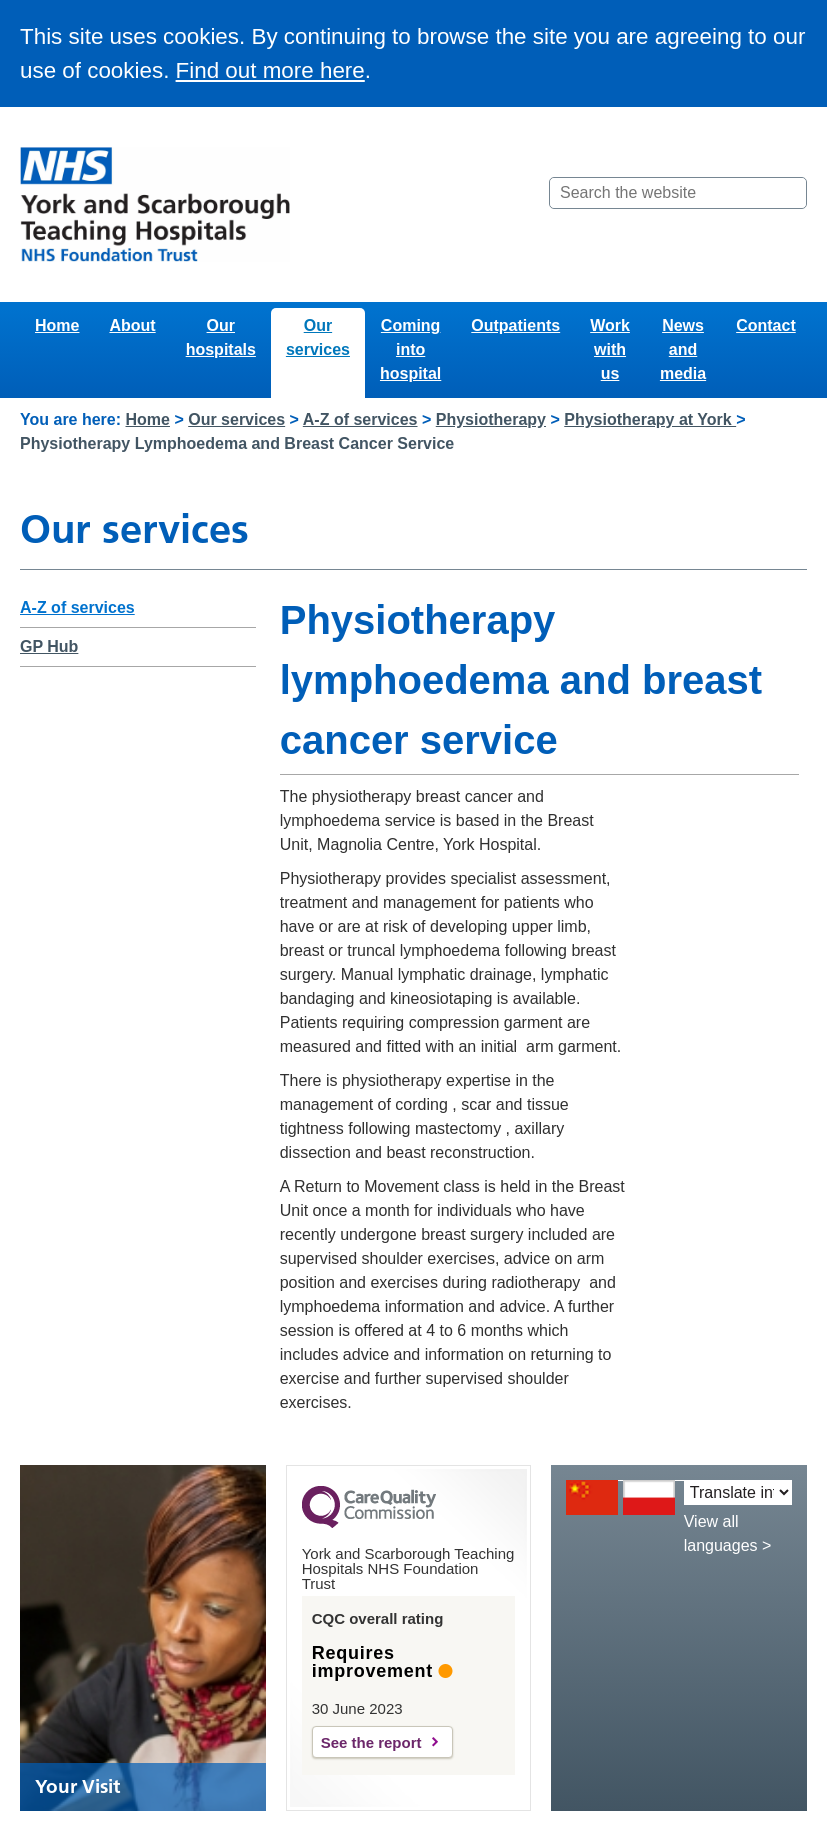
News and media (683, 349)
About (132, 325)
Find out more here (270, 70)
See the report (371, 1742)
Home (57, 325)
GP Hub (49, 646)
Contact (766, 325)
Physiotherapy (491, 419)
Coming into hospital (410, 349)
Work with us (610, 349)
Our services (318, 337)
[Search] (790, 193)
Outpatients (515, 325)
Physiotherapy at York (650, 419)
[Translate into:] (738, 1492)
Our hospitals (221, 337)
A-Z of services (360, 419)
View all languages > (728, 1533)
